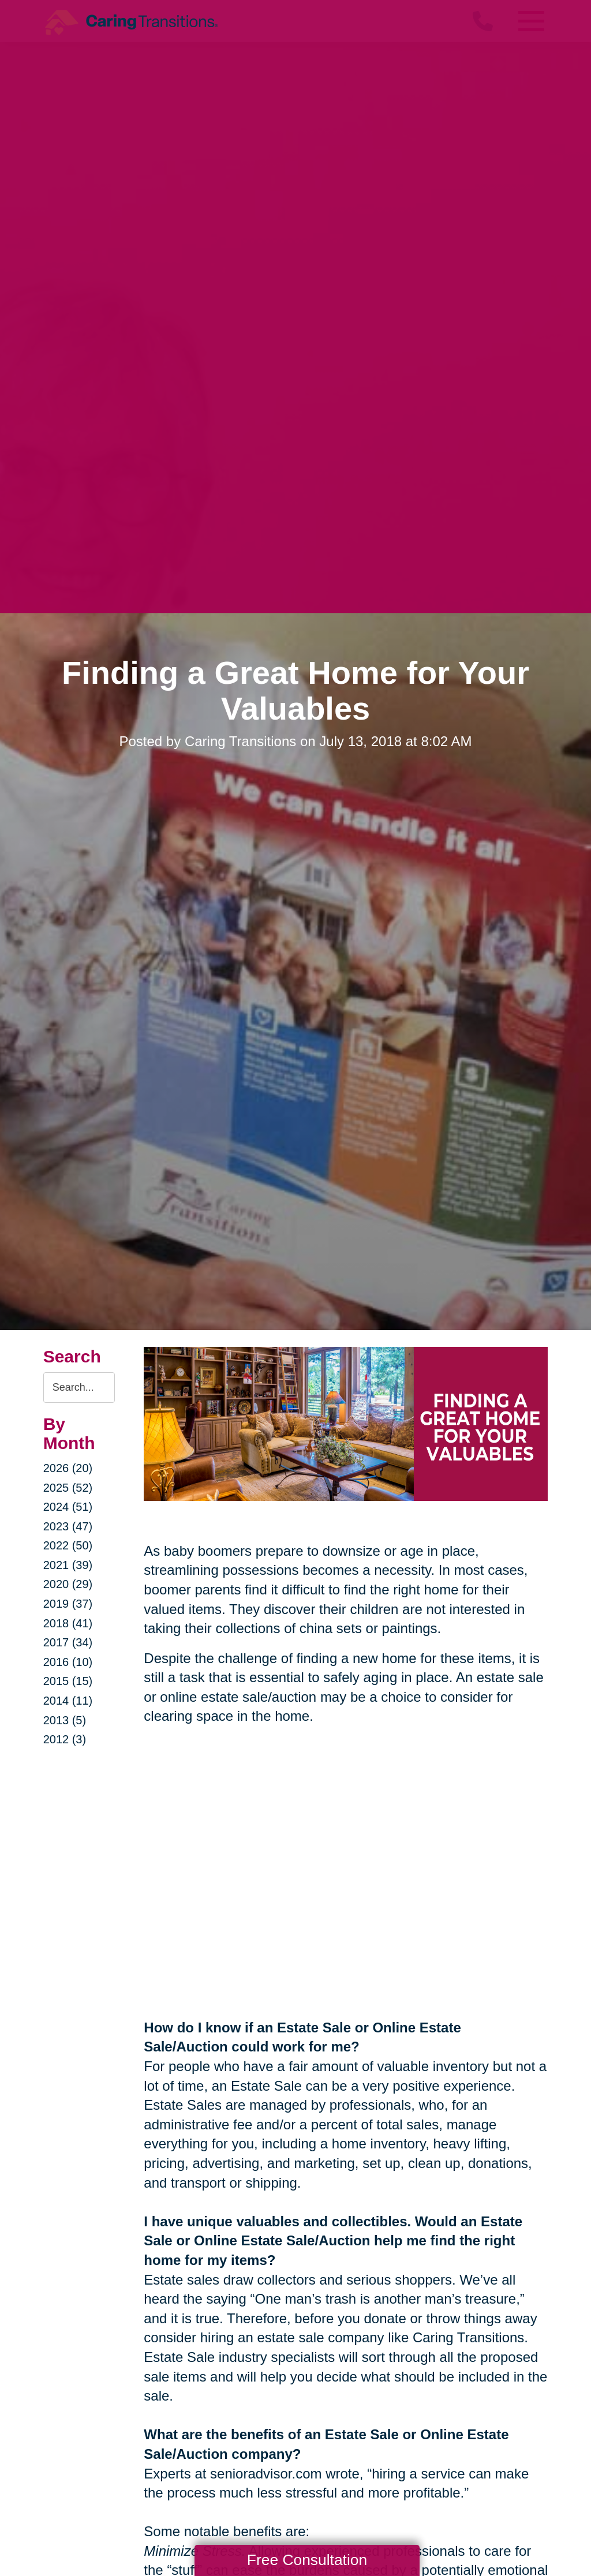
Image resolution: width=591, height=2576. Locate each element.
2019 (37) (68, 1603)
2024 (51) (68, 1506)
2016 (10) (68, 1662)
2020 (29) (68, 1584)
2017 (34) (68, 1642)
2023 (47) (68, 1526)
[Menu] (530, 21)
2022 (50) (68, 1545)
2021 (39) (68, 1565)
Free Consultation (307, 2559)
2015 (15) (68, 1681)
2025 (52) (68, 1487)
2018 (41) (68, 1623)
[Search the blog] (79, 1387)
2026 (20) (68, 1468)
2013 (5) (65, 1720)
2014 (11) (68, 1700)
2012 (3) (65, 1739)
